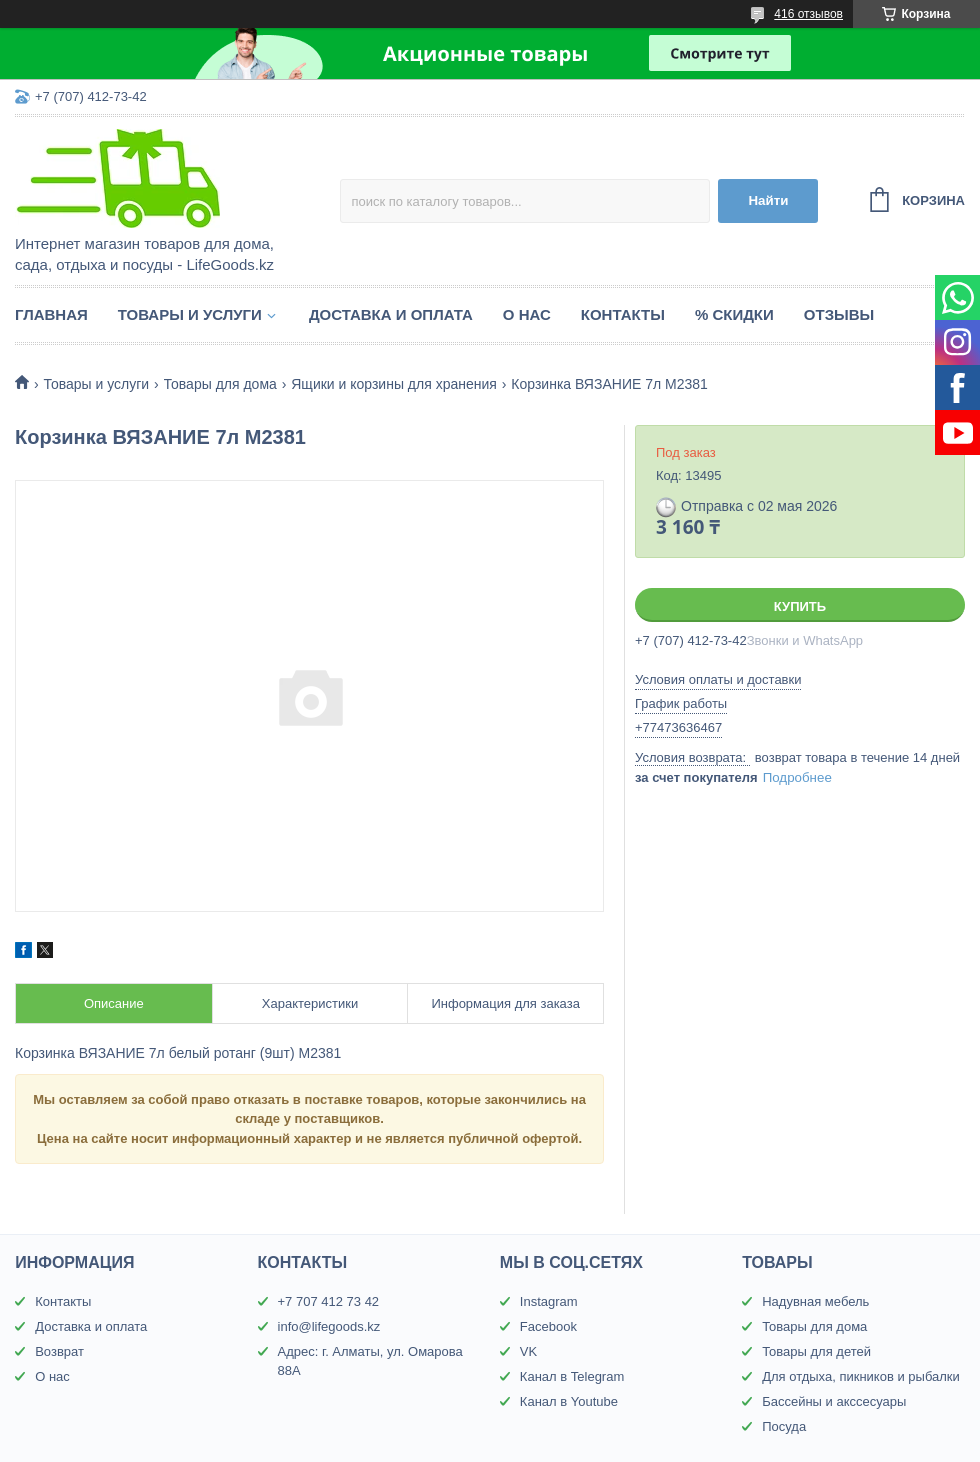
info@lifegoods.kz (329, 1326)
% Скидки (734, 314)
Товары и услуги (190, 314)
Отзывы (839, 314)
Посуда (784, 1426)
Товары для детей (816, 1351)
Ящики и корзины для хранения (394, 384)
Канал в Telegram (572, 1376)
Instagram (549, 1301)
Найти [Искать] (768, 200)
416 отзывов (808, 14)
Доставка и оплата (391, 314)
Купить (800, 606)
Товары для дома (220, 384)
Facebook (548, 1326)
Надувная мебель (815, 1301)
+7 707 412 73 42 (329, 1301)
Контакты (623, 314)
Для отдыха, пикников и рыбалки (861, 1376)
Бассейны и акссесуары (834, 1401)
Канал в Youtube (569, 1401)
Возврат (59, 1351)
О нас (527, 314)
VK (528, 1351)
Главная (51, 314)
